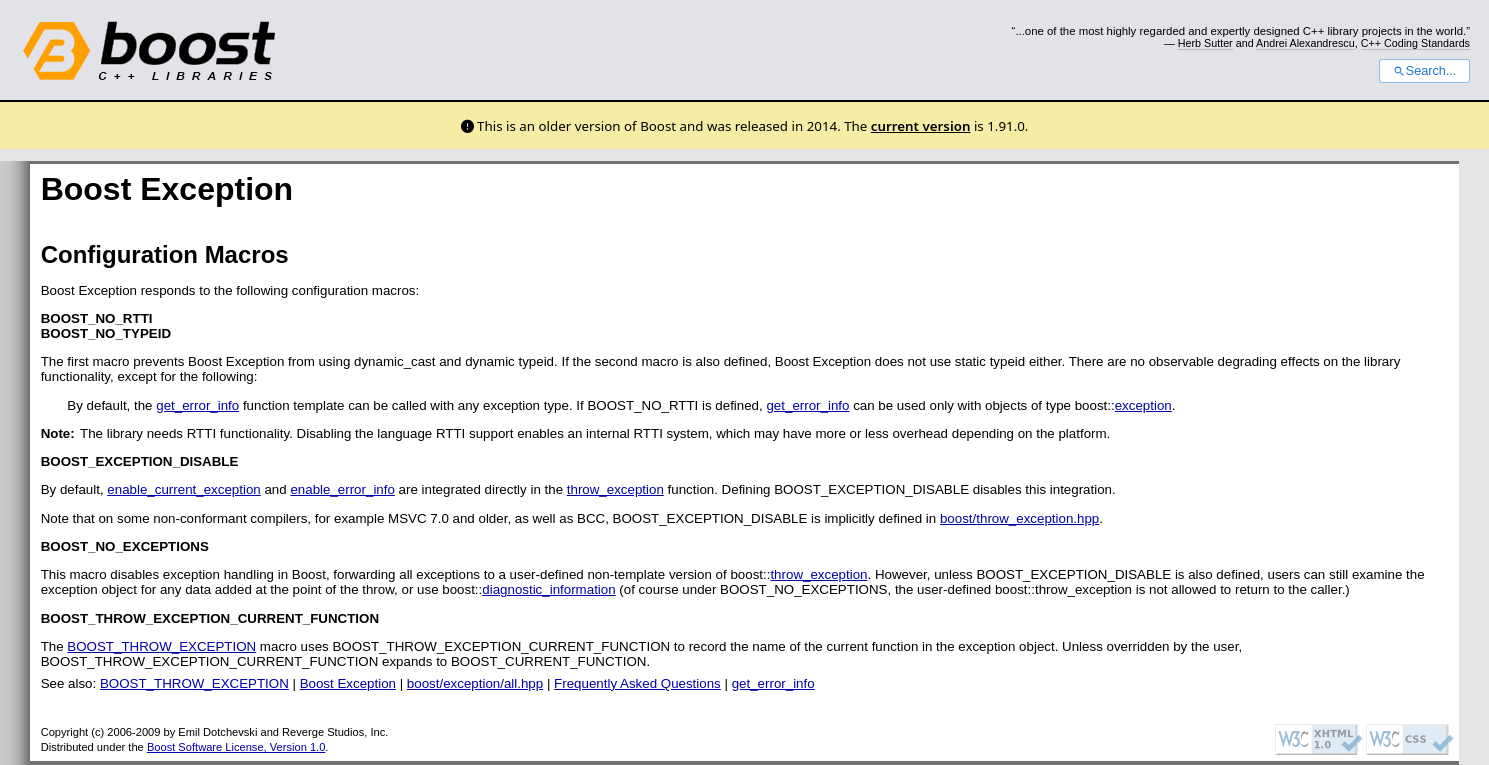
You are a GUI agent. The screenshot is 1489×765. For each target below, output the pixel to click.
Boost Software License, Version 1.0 (236, 747)
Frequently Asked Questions (637, 683)
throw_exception (615, 489)
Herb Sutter (1205, 43)
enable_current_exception (183, 489)
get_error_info (197, 405)
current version (921, 126)
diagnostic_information (548, 589)
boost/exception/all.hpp (475, 683)
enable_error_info (342, 489)
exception (1143, 405)
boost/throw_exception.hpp (1019, 518)
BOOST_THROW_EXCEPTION (161, 646)
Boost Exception (348, 683)
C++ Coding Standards (1415, 43)
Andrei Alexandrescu (1305, 43)
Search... (1424, 71)
